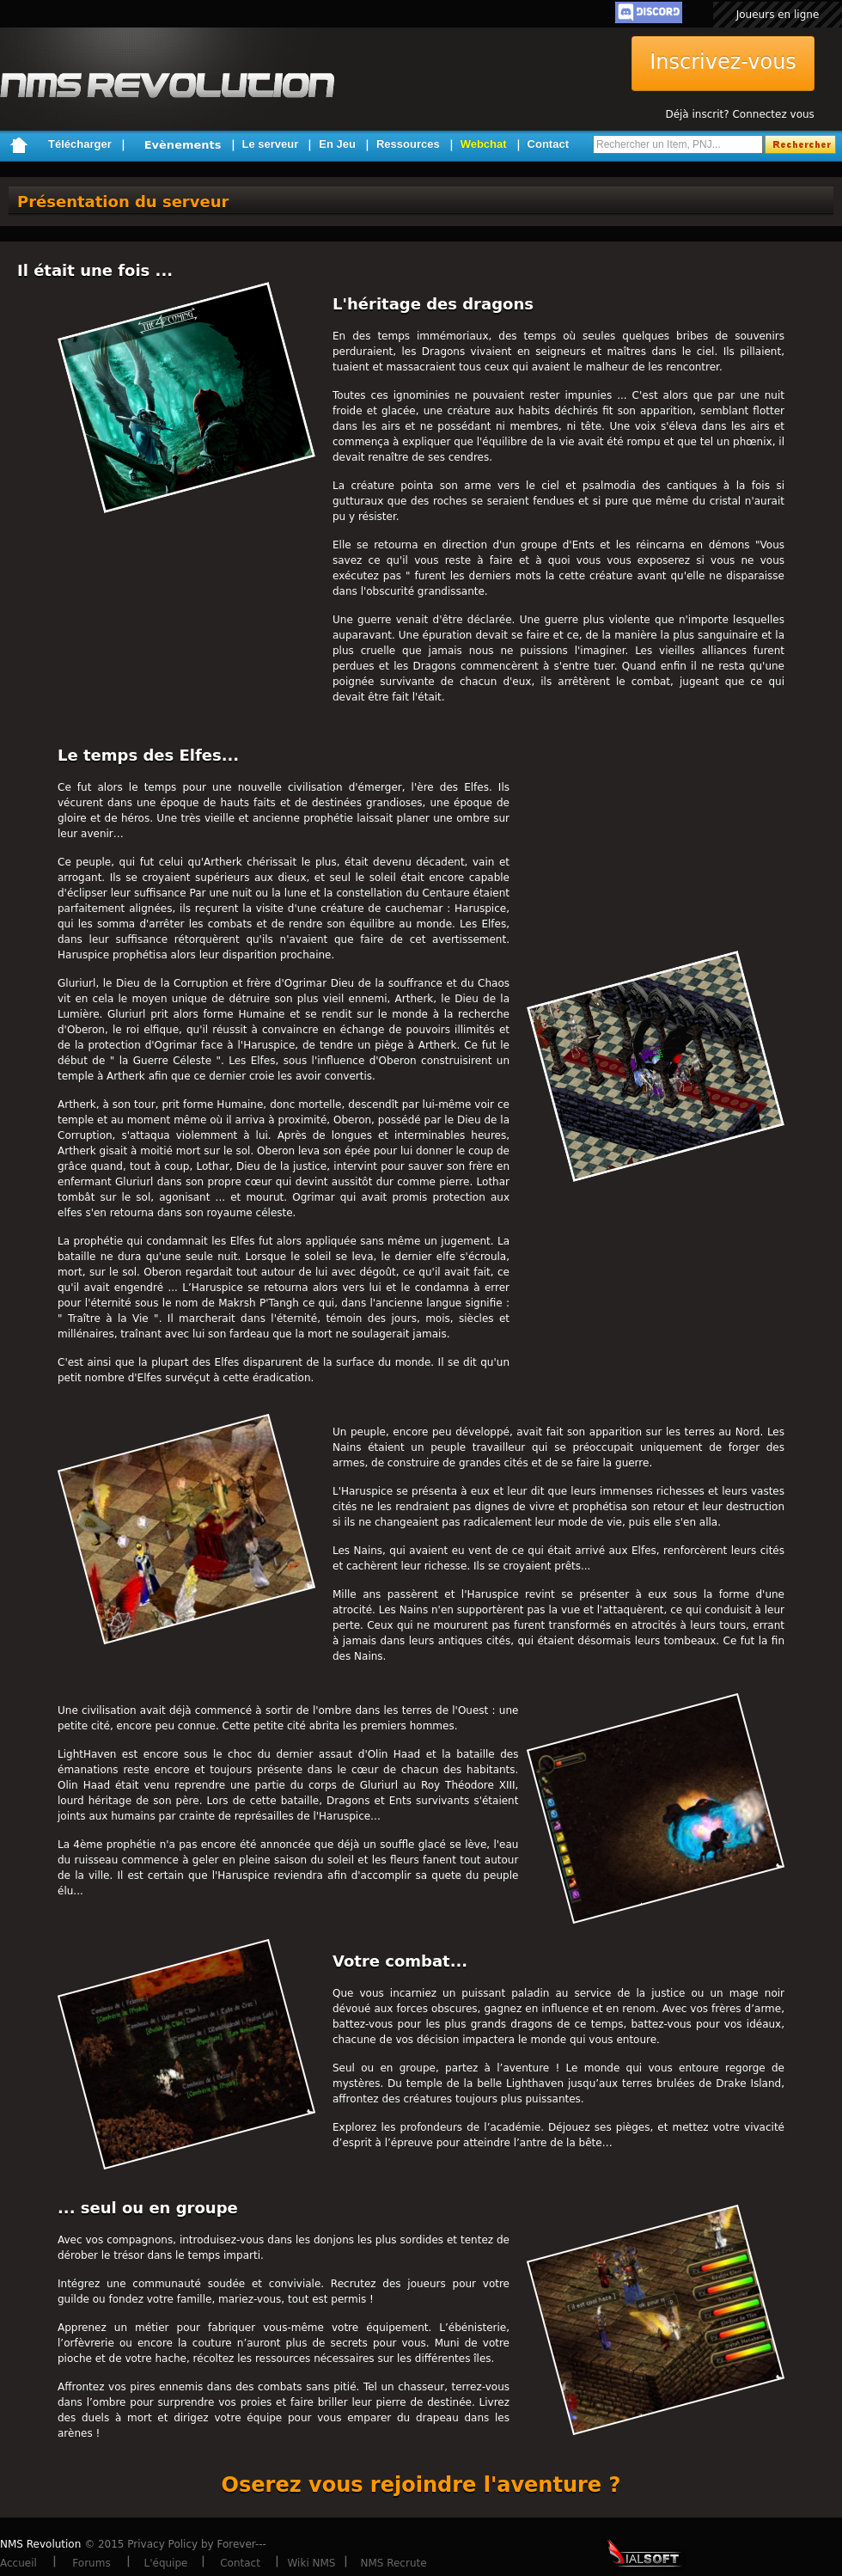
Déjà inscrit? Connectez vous (739, 114)
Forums (91, 2563)
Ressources (408, 144)
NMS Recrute (393, 2563)
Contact (548, 144)
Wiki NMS (312, 2563)
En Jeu (337, 144)
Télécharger (80, 144)
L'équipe (166, 2563)
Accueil (18, 2563)
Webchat (484, 144)
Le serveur (270, 144)
